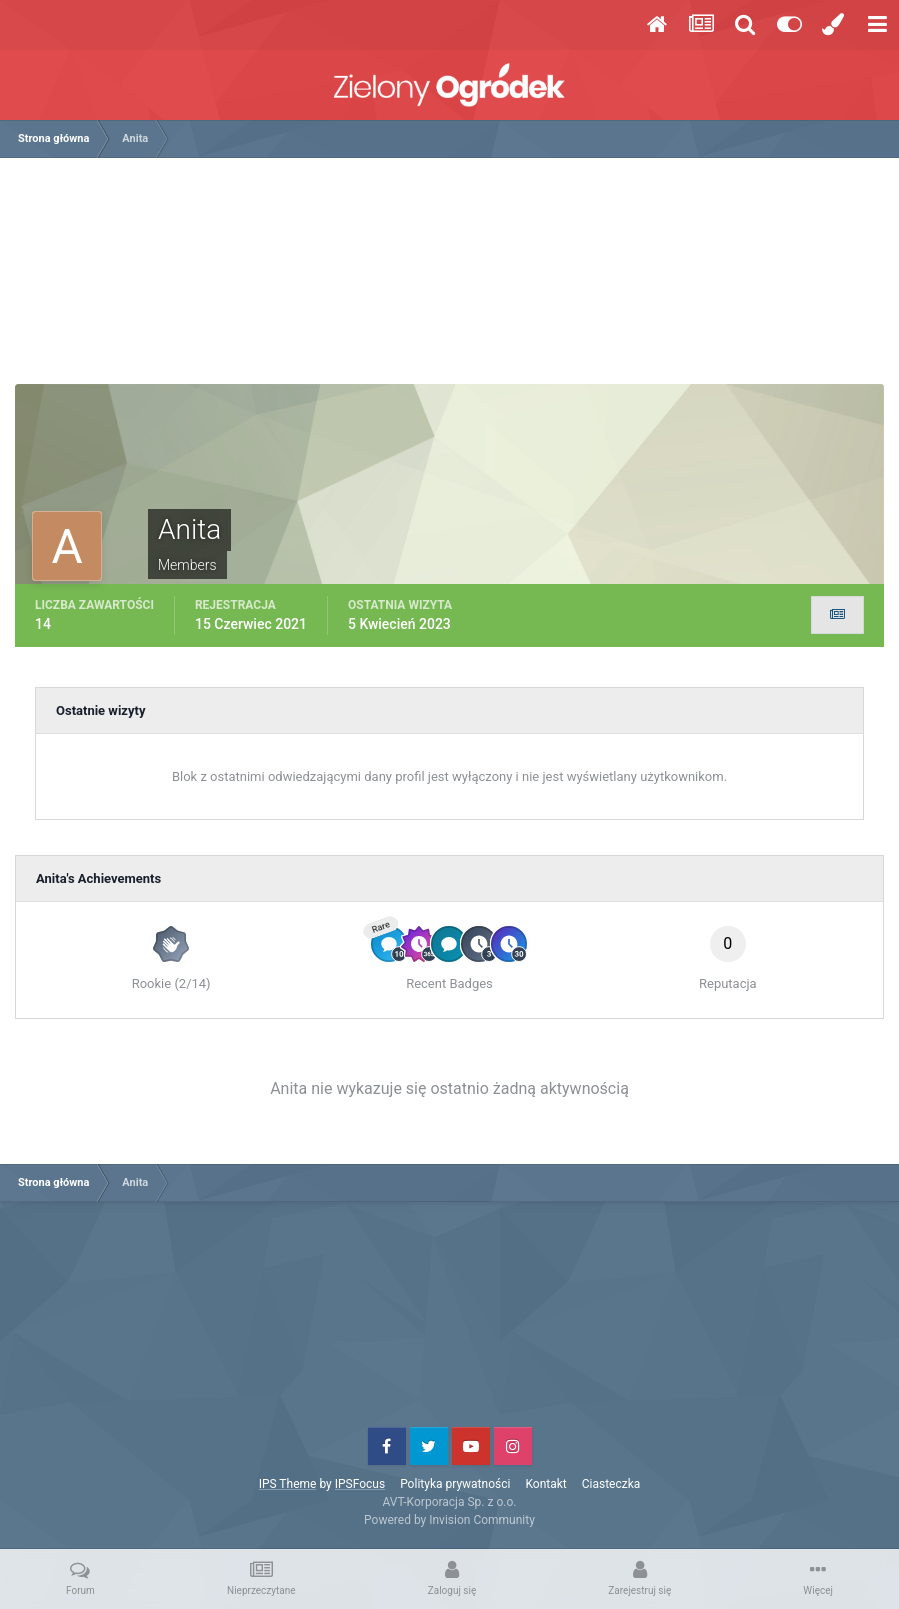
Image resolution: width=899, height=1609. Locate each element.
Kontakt (545, 1484)
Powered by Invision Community (449, 1520)
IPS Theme (288, 1484)
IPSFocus (360, 1484)
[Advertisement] (450, 278)
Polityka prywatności (455, 1484)
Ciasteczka (611, 1484)
